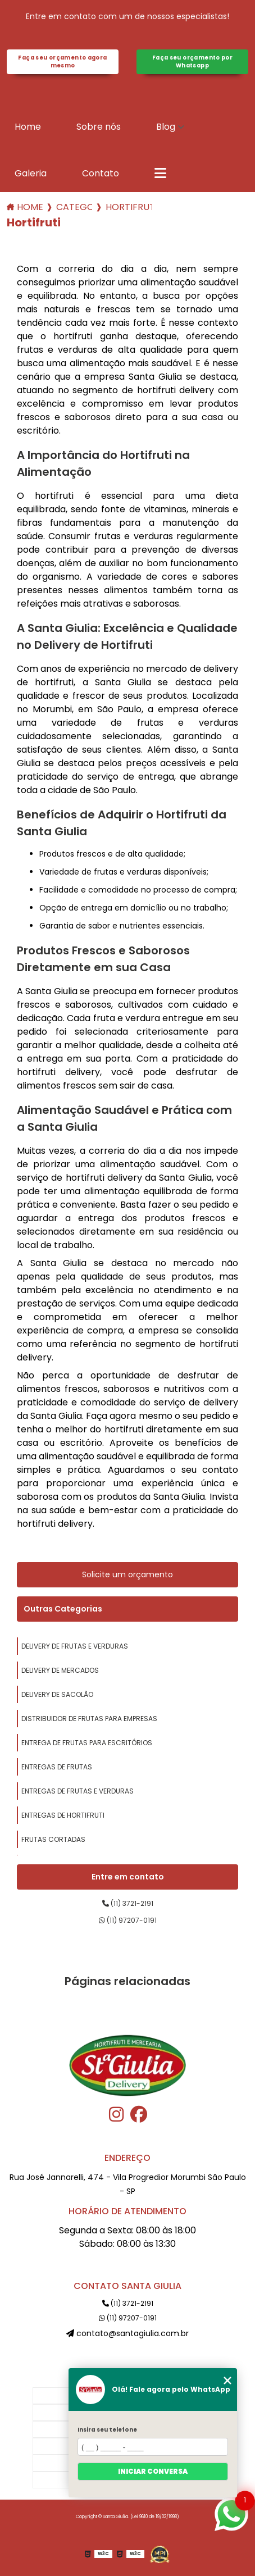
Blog (165, 126)
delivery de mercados (60, 1670)
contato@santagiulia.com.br (127, 2333)
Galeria (31, 173)
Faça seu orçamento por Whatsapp (192, 61)
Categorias (74, 207)
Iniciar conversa (153, 2471)
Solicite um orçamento (127, 1574)
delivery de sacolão (57, 1694)
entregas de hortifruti (62, 1815)
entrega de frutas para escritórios (86, 1742)
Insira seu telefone (107, 2429)
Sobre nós (98, 126)
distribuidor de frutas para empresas (89, 1718)
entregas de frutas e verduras (77, 1791)
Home (28, 126)
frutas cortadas (53, 1839)
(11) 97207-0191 (128, 1920)
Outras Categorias (63, 1608)
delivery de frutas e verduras (74, 1646)
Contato (100, 173)
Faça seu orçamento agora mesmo (62, 61)
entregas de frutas (56, 1767)
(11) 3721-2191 (127, 1903)
